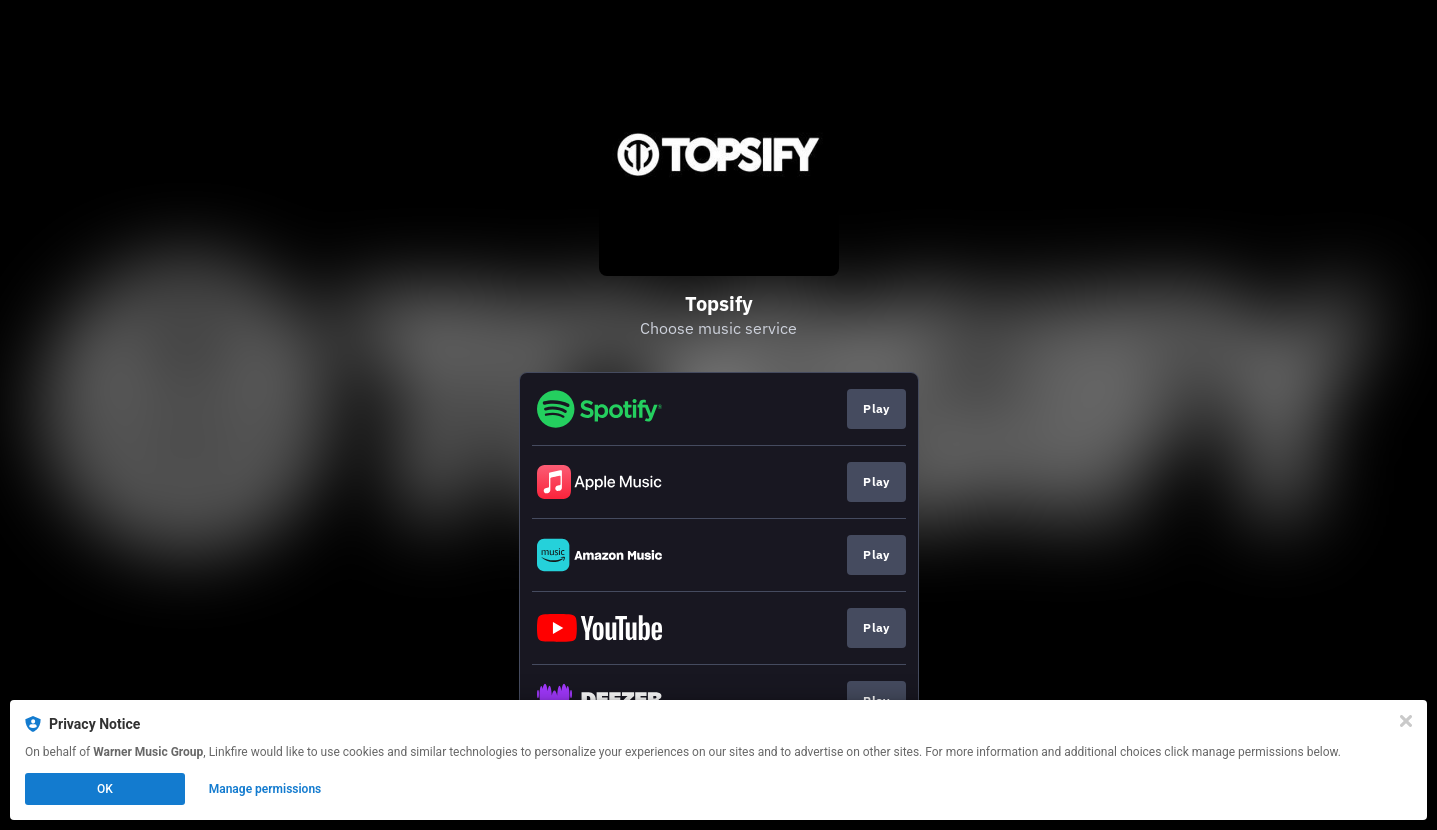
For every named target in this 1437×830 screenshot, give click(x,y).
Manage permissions (265, 789)
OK (105, 789)
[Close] (1406, 721)
